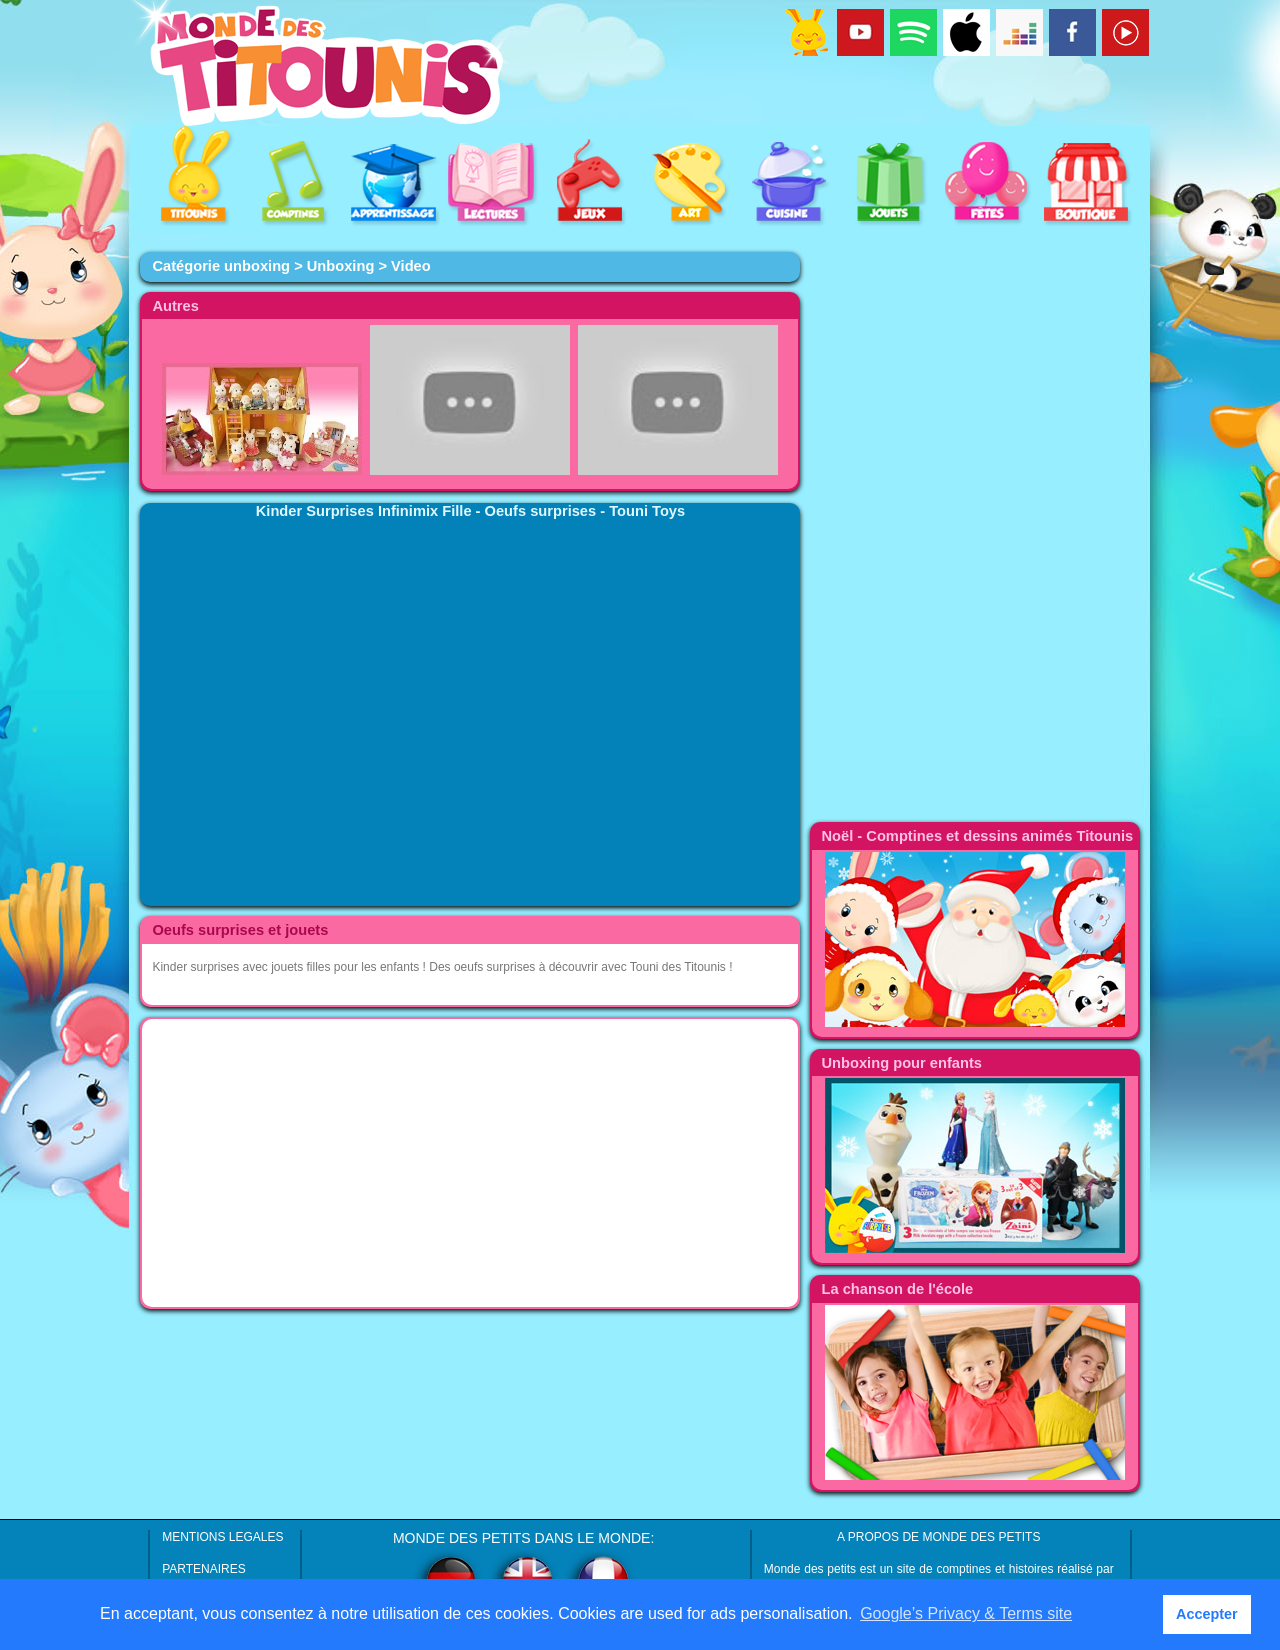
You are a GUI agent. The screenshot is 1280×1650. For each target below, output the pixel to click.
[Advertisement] (470, 1163)
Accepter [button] (1207, 1614)
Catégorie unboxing (221, 266)
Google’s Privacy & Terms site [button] (966, 1613)
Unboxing (341, 266)
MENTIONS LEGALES (222, 1537)
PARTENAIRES (204, 1569)
